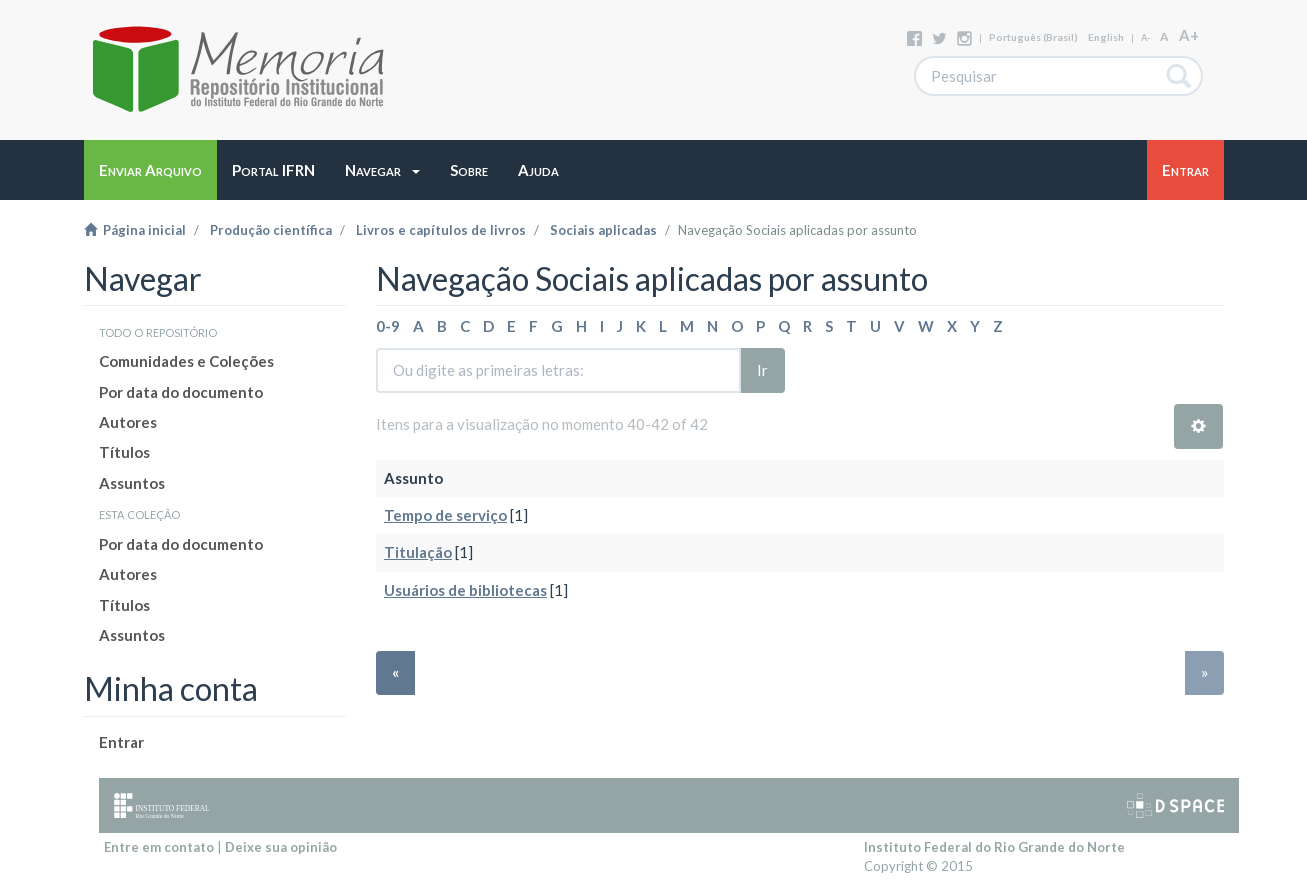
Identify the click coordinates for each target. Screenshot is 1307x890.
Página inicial (135, 230)
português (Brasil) (1033, 37)
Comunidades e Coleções (186, 361)
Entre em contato (159, 847)
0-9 (388, 326)
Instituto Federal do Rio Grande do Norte (994, 847)
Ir (762, 370)
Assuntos (132, 483)
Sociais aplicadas (603, 230)
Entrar (121, 742)
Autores (128, 422)
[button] (382, 170)
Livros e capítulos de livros (441, 230)
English (1106, 37)
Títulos (124, 452)
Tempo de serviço (445, 515)
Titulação (418, 552)
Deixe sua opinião (281, 847)
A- (1145, 37)
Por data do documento (181, 392)
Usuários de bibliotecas (465, 590)
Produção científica (271, 230)
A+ (1189, 35)
